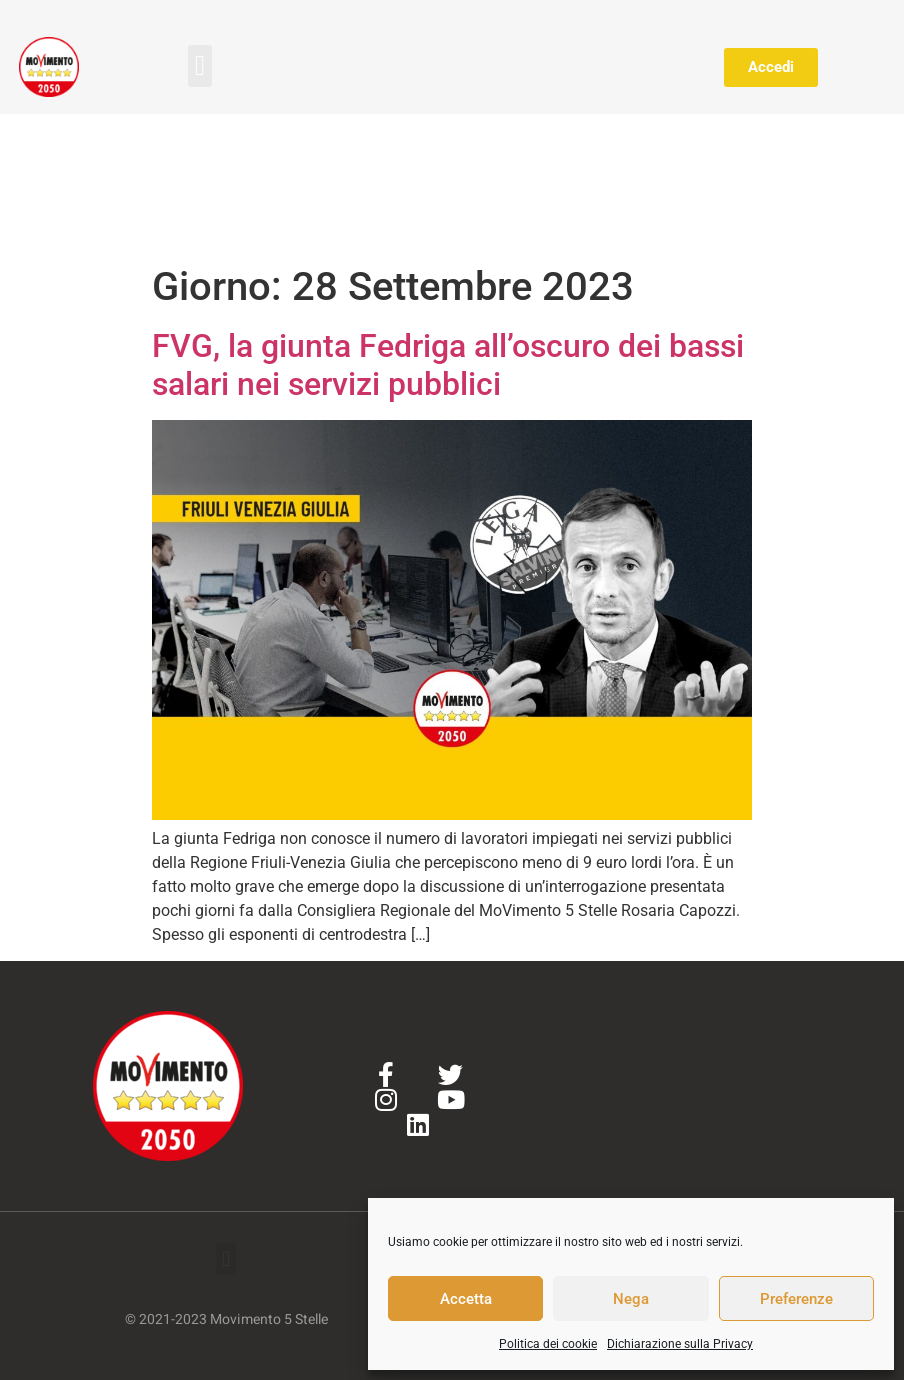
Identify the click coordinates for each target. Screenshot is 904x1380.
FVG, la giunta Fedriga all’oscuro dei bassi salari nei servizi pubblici (448, 365)
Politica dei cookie (548, 1344)
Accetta (466, 1299)
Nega (631, 1299)
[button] (200, 66)
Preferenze (796, 1299)
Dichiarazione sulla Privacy (680, 1344)
